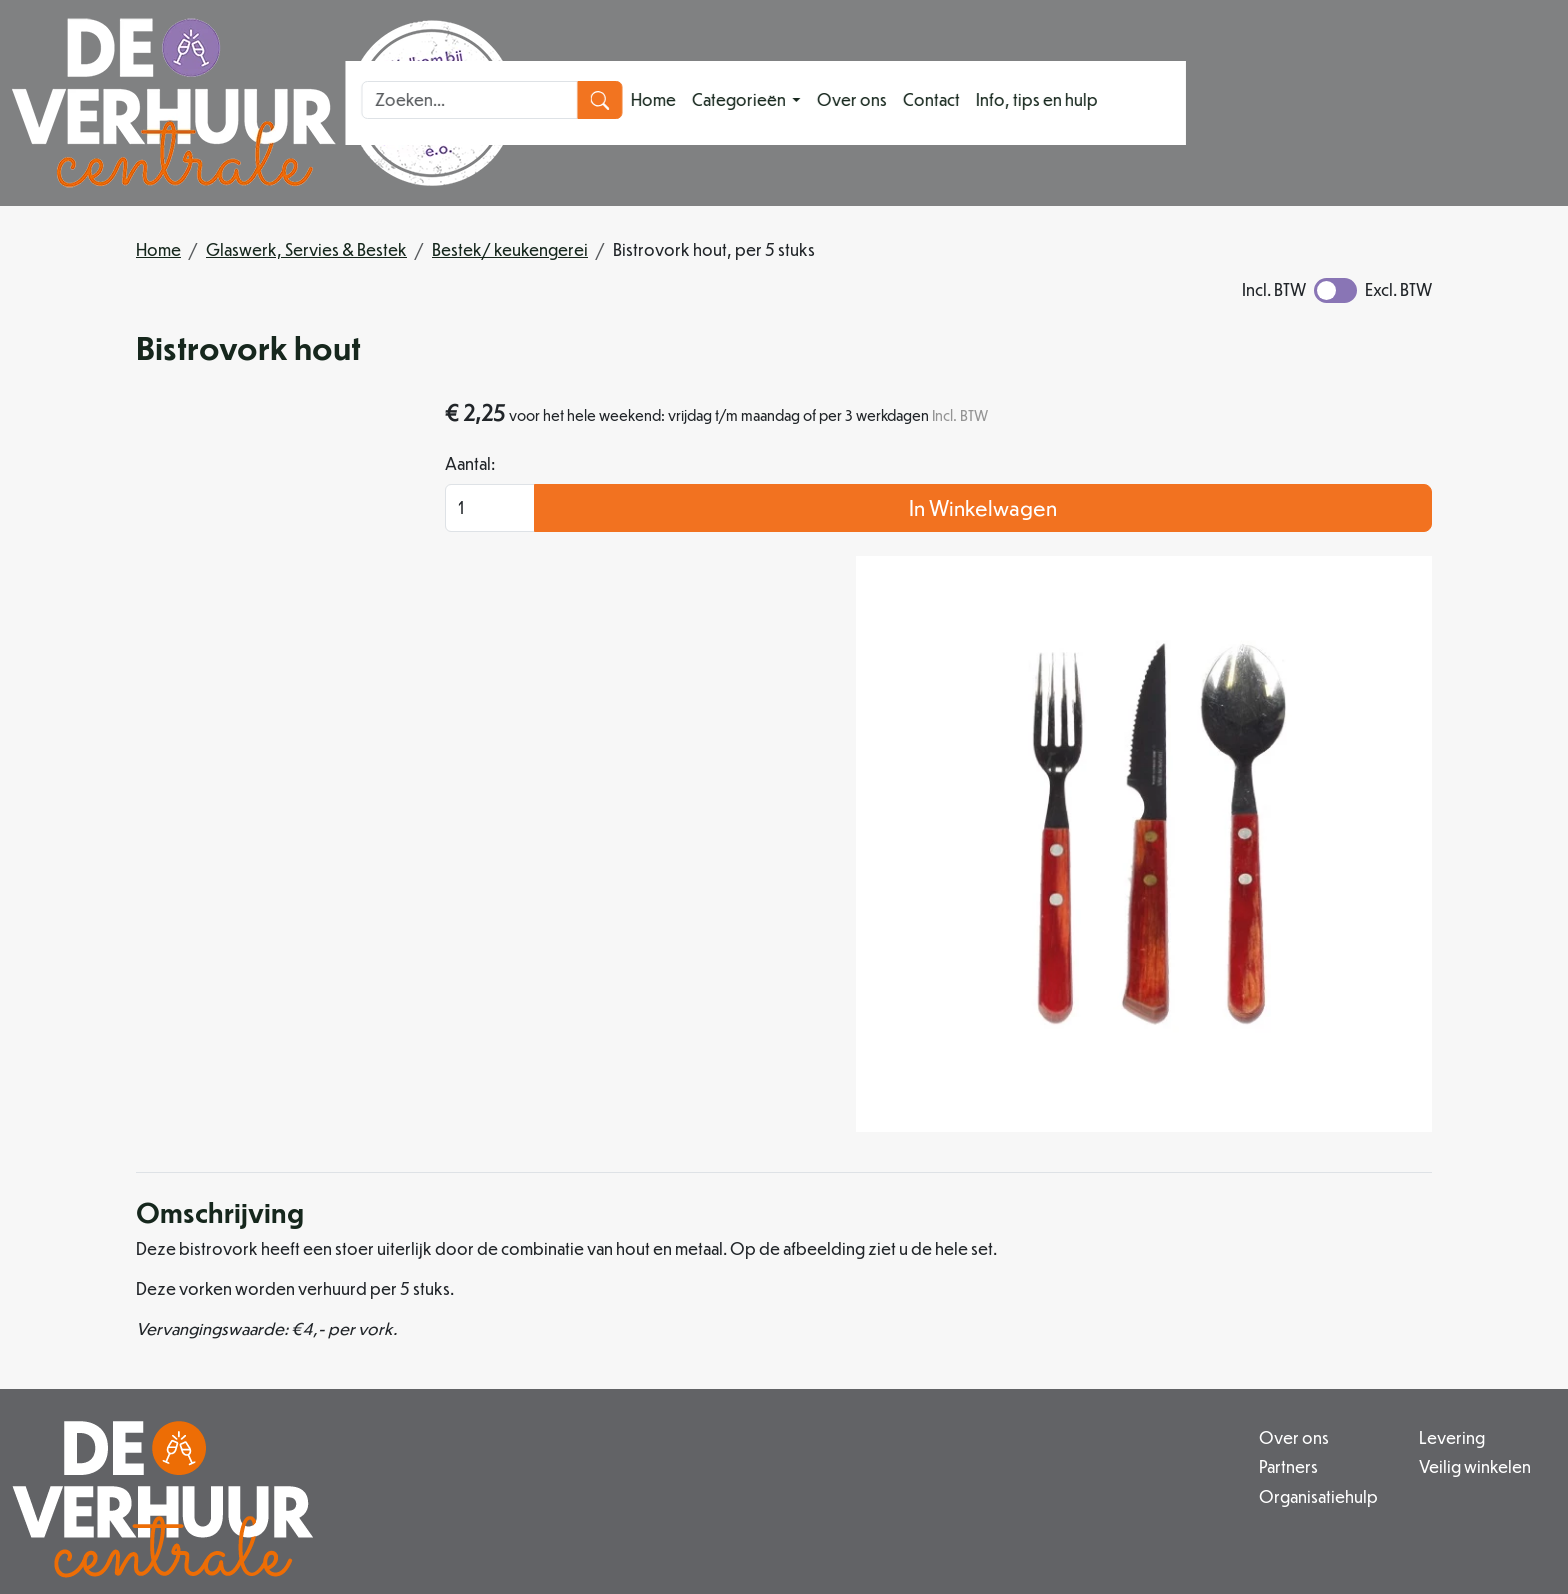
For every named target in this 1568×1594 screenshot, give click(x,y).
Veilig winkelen (1026, 1306)
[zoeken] (1533, 103)
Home (755, 102)
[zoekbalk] (1403, 103)
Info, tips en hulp (1139, 102)
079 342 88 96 (476, 1472)
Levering (1003, 1282)
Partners (694, 1306)
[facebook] (600, 1518)
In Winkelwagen (1269, 552)
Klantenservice (1330, 1282)
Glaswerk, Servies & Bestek (306, 249)
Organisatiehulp (724, 1330)
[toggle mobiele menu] (1261, 102)
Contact (1033, 102)
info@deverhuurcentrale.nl (661, 1472)
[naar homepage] (263, 103)
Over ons (954, 102)
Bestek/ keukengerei (510, 249)
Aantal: (1041, 508)
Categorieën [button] (842, 102)
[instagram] (648, 1518)
